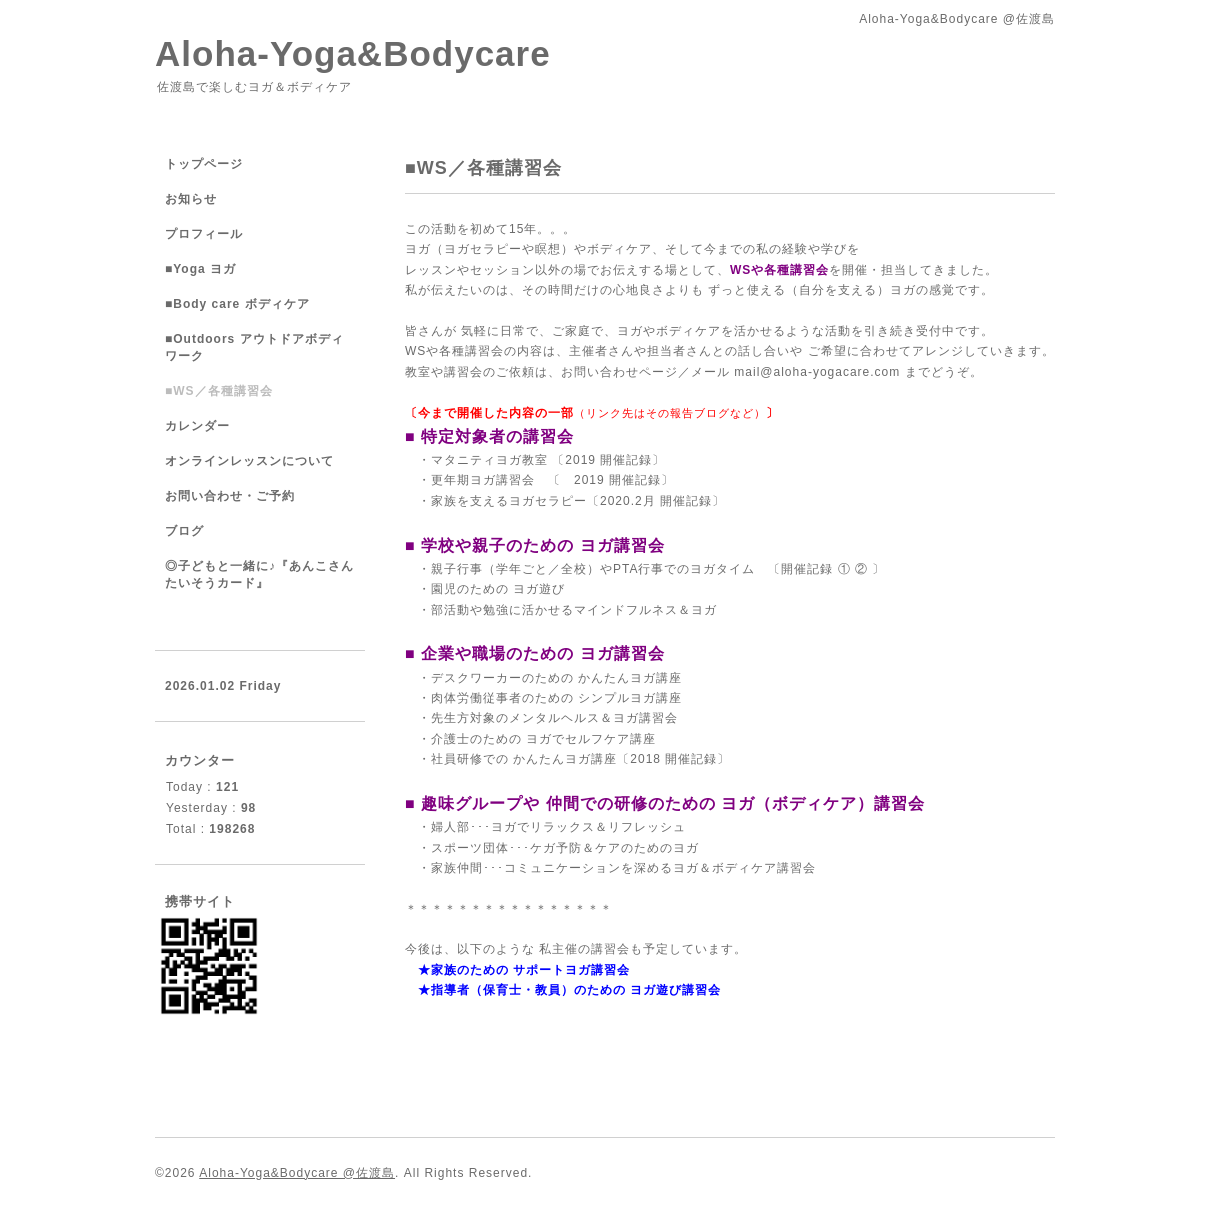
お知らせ (191, 199)
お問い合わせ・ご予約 (230, 496)
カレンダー (197, 426)
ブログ (184, 531)
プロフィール (204, 234)
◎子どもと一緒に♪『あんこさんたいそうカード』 (259, 574)
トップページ (204, 164)
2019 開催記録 (617, 480)
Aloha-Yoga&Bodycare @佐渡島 (297, 1173)
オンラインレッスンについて (249, 461)
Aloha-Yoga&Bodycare (353, 53)
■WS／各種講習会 (219, 391)
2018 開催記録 (673, 759)
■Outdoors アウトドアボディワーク (254, 347)
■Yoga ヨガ (200, 269)
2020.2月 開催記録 (656, 501)
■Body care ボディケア (237, 304)
